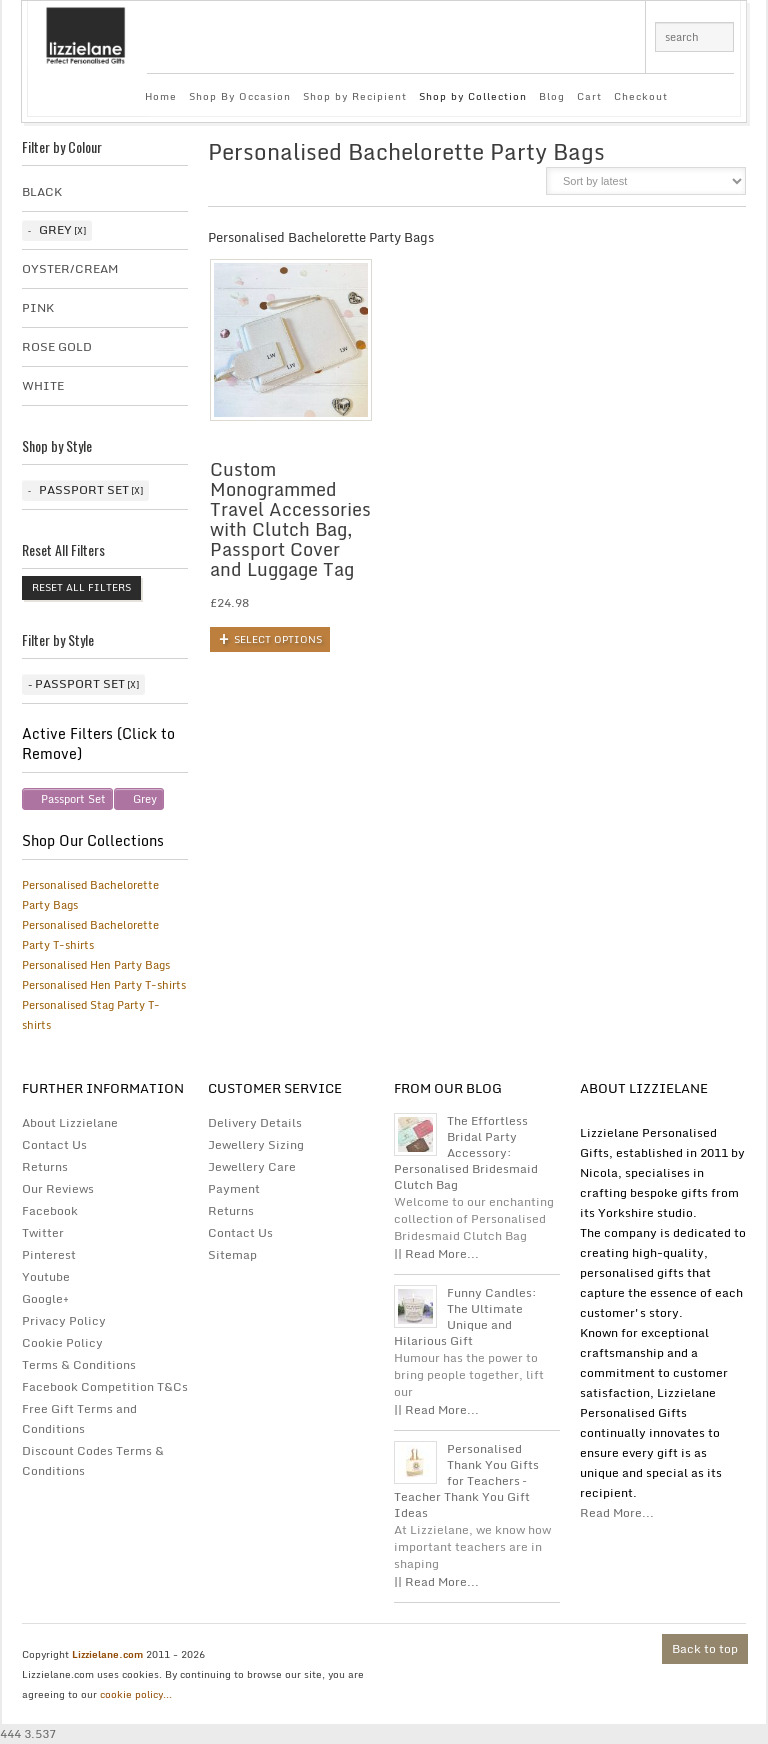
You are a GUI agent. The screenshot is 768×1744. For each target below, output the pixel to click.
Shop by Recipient (355, 96)
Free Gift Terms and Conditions (79, 1418)
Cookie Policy (62, 1342)
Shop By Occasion (240, 96)
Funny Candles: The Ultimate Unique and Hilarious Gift (465, 1317)
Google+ (45, 1298)
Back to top (705, 1648)
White (43, 385)
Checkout (641, 96)
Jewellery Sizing (256, 1144)
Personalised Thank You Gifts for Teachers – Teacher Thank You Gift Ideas (466, 1481)
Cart (589, 96)
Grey (55, 229)
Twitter (43, 1232)
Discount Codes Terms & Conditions (93, 1460)
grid (483, 187)
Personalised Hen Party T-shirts (104, 985)
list (517, 187)
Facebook (50, 1210)
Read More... (617, 1512)
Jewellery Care (252, 1166)
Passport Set (84, 489)
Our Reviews (58, 1188)
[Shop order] (646, 181)
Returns (45, 1166)
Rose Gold (57, 346)
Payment (234, 1188)
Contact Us (54, 1144)
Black (42, 191)
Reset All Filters (81, 587)
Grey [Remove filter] (145, 799)
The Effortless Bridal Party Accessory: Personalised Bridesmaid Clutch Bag (466, 1153)
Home (161, 96)
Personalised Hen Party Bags (96, 965)
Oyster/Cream (70, 268)
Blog (552, 96)
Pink (38, 307)
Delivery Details (255, 1122)
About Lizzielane (70, 1122)
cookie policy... (136, 1694)
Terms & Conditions (79, 1364)
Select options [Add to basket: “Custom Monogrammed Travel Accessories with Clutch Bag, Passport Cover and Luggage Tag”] (278, 639)
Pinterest (49, 1254)
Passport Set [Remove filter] (73, 799)
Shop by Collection (473, 96)
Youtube (46, 1276)
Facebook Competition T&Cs (105, 1386)
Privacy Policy (64, 1320)
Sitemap (232, 1254)
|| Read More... (436, 1253)
